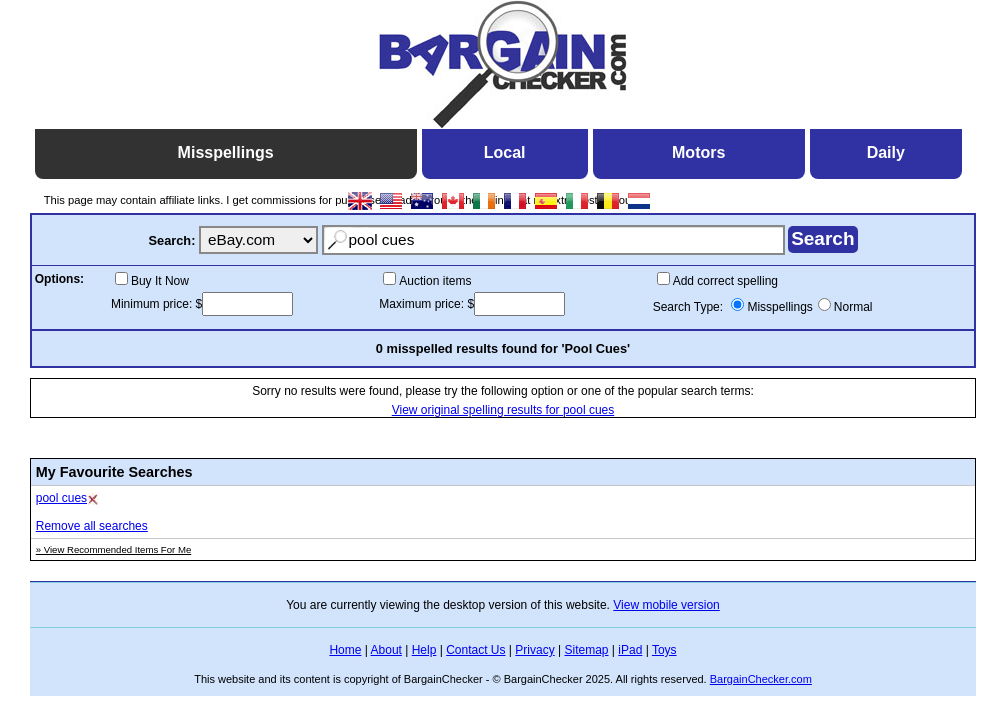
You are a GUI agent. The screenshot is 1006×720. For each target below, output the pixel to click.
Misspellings (779, 307)
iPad (630, 650)
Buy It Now (160, 281)
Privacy (534, 650)
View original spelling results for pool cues (503, 410)
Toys (664, 650)
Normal (853, 307)
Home (345, 650)
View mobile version (666, 605)
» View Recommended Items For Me (114, 549)
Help (424, 650)
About (386, 650)
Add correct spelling (725, 281)
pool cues (61, 498)
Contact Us (475, 650)
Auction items (435, 281)
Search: (171, 240)
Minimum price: (153, 304)
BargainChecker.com (761, 679)
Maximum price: (423, 304)
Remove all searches (92, 526)
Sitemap (586, 650)
